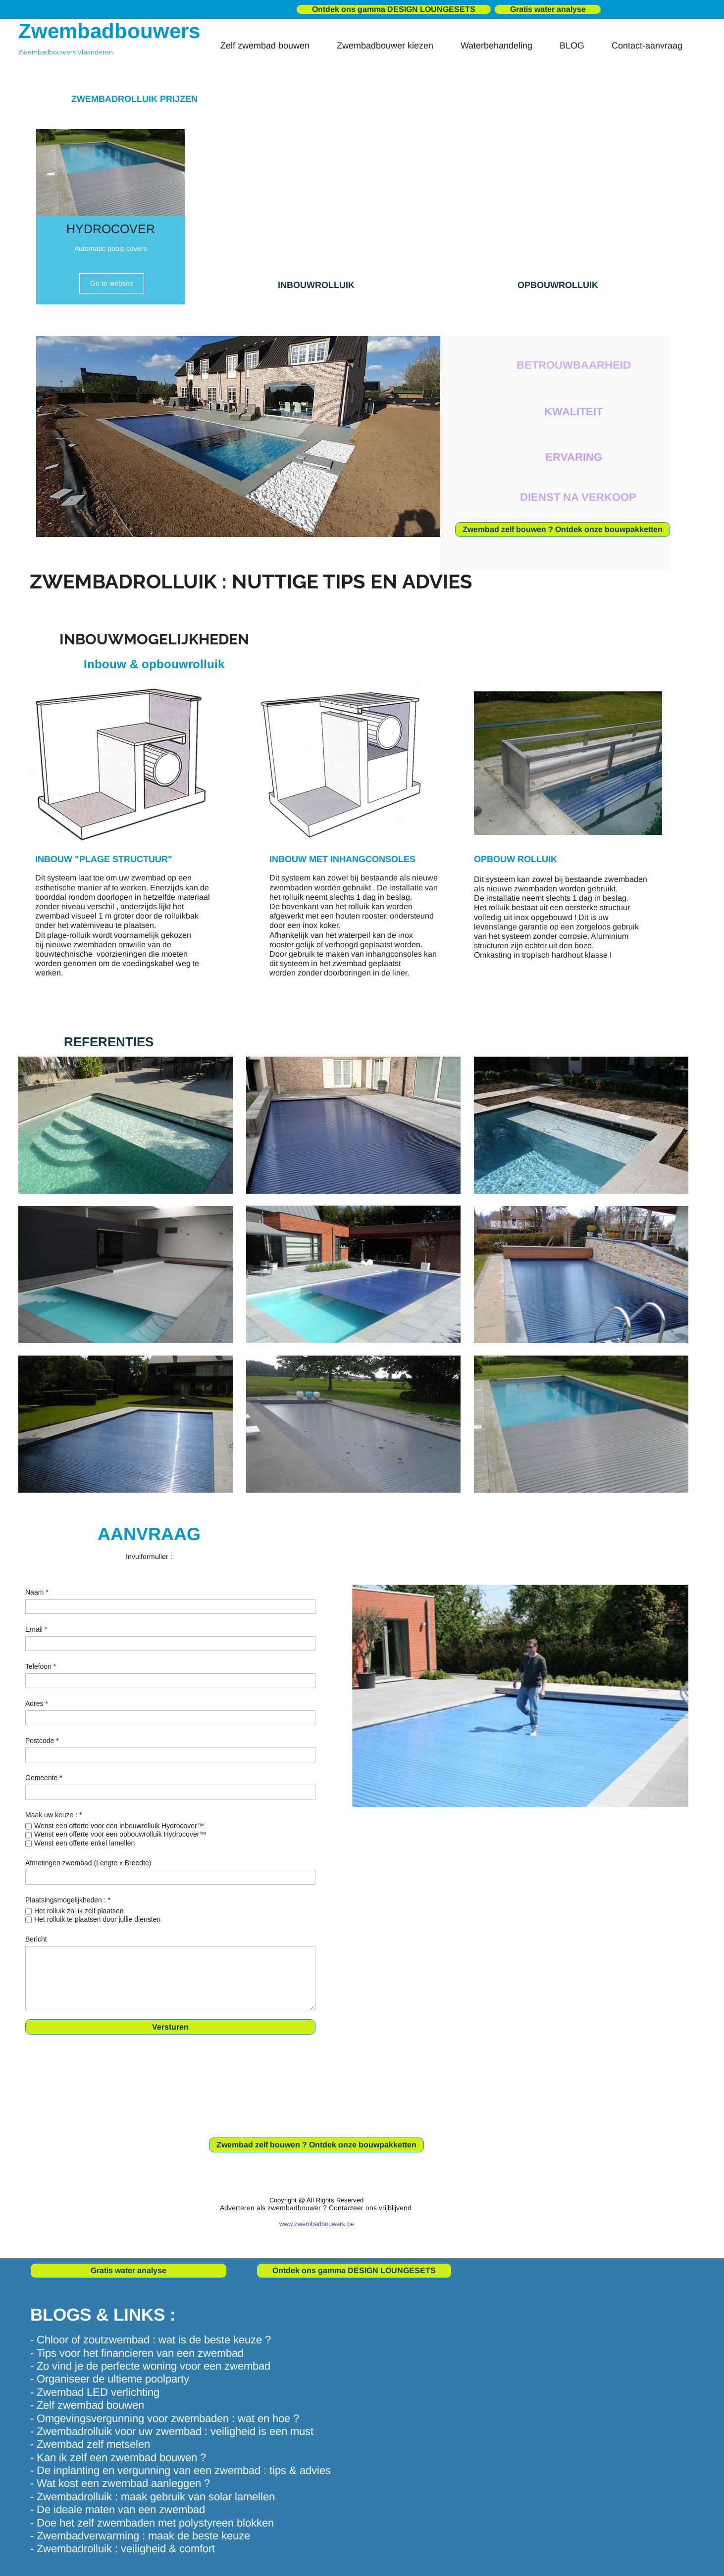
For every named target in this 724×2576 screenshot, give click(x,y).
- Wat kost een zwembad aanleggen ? (120, 2483)
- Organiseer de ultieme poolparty (109, 2379)
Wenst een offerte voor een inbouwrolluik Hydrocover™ (119, 1826)
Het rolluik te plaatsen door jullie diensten (97, 1919)
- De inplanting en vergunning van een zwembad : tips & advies (180, 2470)
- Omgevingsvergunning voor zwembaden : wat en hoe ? (164, 2418)
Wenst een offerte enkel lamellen (84, 1843)
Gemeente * (43, 1778)
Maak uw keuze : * (53, 1815)
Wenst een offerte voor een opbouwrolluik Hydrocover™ (120, 1834)
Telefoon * (40, 1666)
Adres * (36, 1703)
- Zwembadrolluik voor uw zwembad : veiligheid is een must (171, 2431)
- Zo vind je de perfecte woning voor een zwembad (150, 2366)
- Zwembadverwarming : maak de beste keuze (140, 2535)
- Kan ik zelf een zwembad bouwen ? (118, 2457)
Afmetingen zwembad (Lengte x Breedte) (88, 1863)
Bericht (36, 1939)
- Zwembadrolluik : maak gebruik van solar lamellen (152, 2496)
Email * (36, 1629)
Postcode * (42, 1741)
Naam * (37, 1592)
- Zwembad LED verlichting (94, 2392)
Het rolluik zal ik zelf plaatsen (79, 1911)
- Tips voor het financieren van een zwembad (137, 2353)
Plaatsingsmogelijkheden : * (67, 1900)
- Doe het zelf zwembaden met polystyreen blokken (152, 2523)
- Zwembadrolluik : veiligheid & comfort (122, 2548)
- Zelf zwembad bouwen (87, 2405)
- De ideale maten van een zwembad (117, 2509)
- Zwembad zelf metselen (90, 2444)
